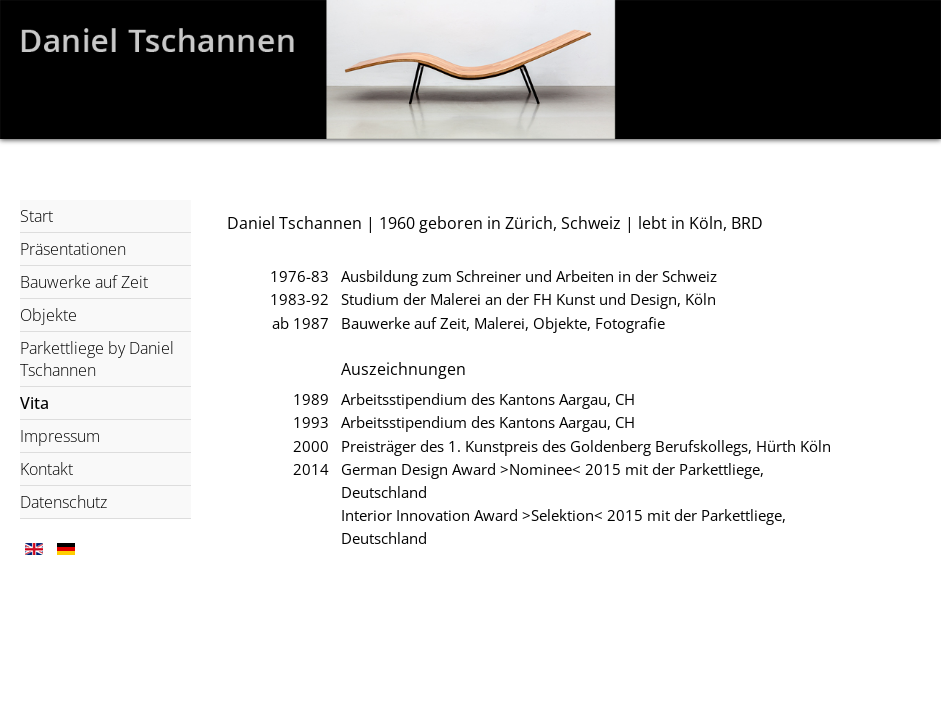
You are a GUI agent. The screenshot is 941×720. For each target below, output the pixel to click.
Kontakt (46, 469)
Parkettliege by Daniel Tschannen (97, 359)
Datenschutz (63, 502)
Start (36, 216)
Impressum (60, 436)
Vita (34, 403)
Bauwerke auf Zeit (84, 282)
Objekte (48, 315)
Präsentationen (73, 249)
